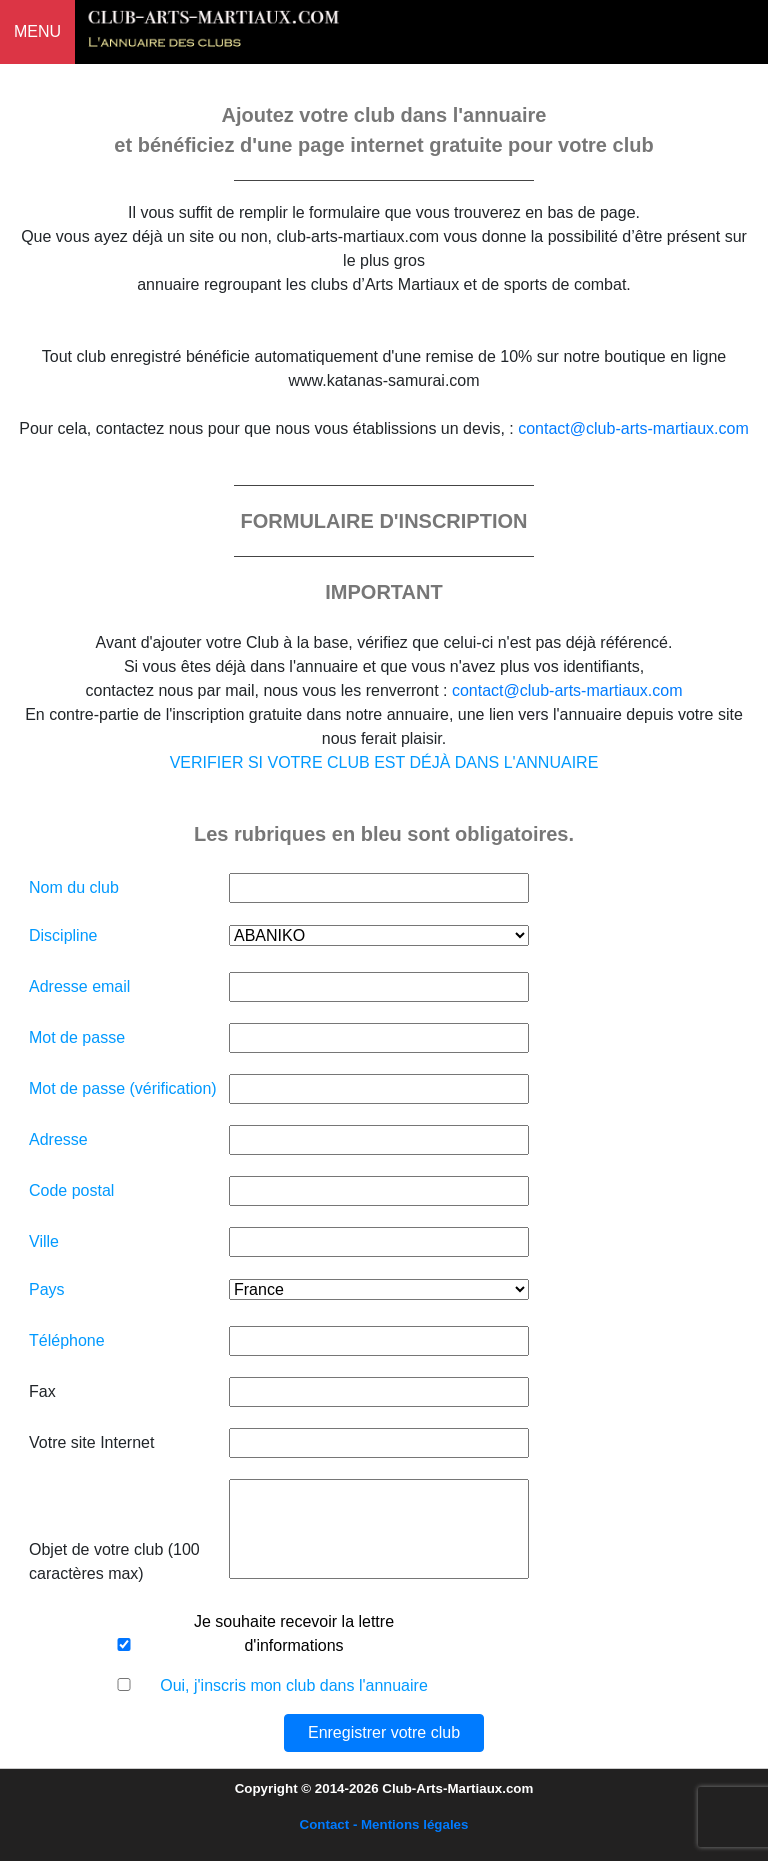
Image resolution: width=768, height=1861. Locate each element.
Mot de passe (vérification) (123, 1088)
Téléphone (67, 1340)
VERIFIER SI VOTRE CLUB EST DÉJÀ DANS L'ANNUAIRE (384, 762)
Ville (44, 1241)
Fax (42, 1391)
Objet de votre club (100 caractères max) (114, 1561)
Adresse (58, 1139)
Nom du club (74, 887)
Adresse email (79, 986)
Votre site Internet (91, 1442)
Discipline (63, 935)
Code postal (71, 1190)
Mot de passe (77, 1037)
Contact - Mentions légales (384, 1824)
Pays (47, 1289)
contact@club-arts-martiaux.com (633, 428)
